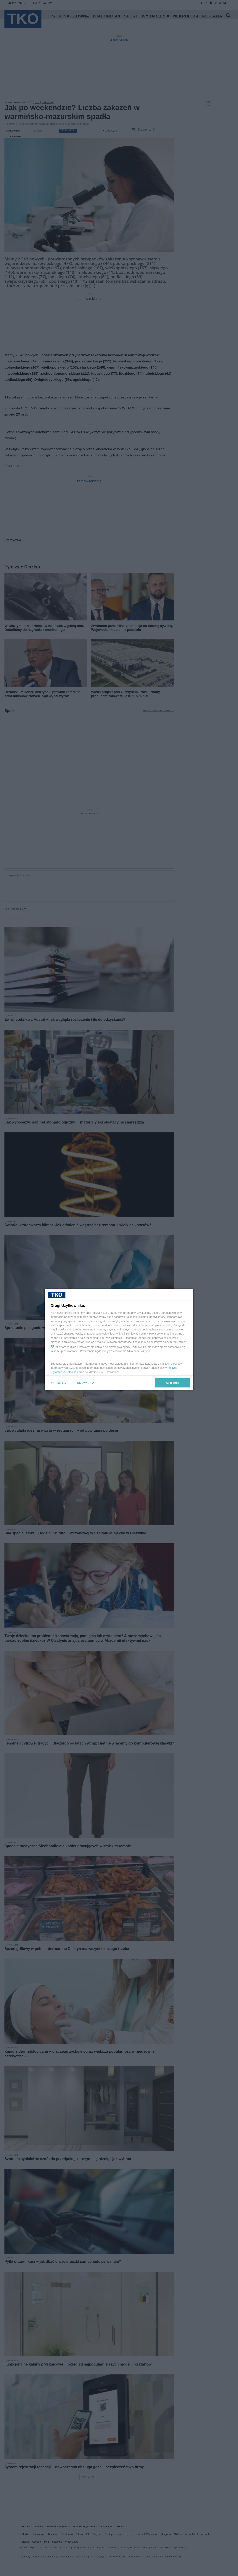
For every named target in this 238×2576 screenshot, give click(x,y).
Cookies (73, 1372)
